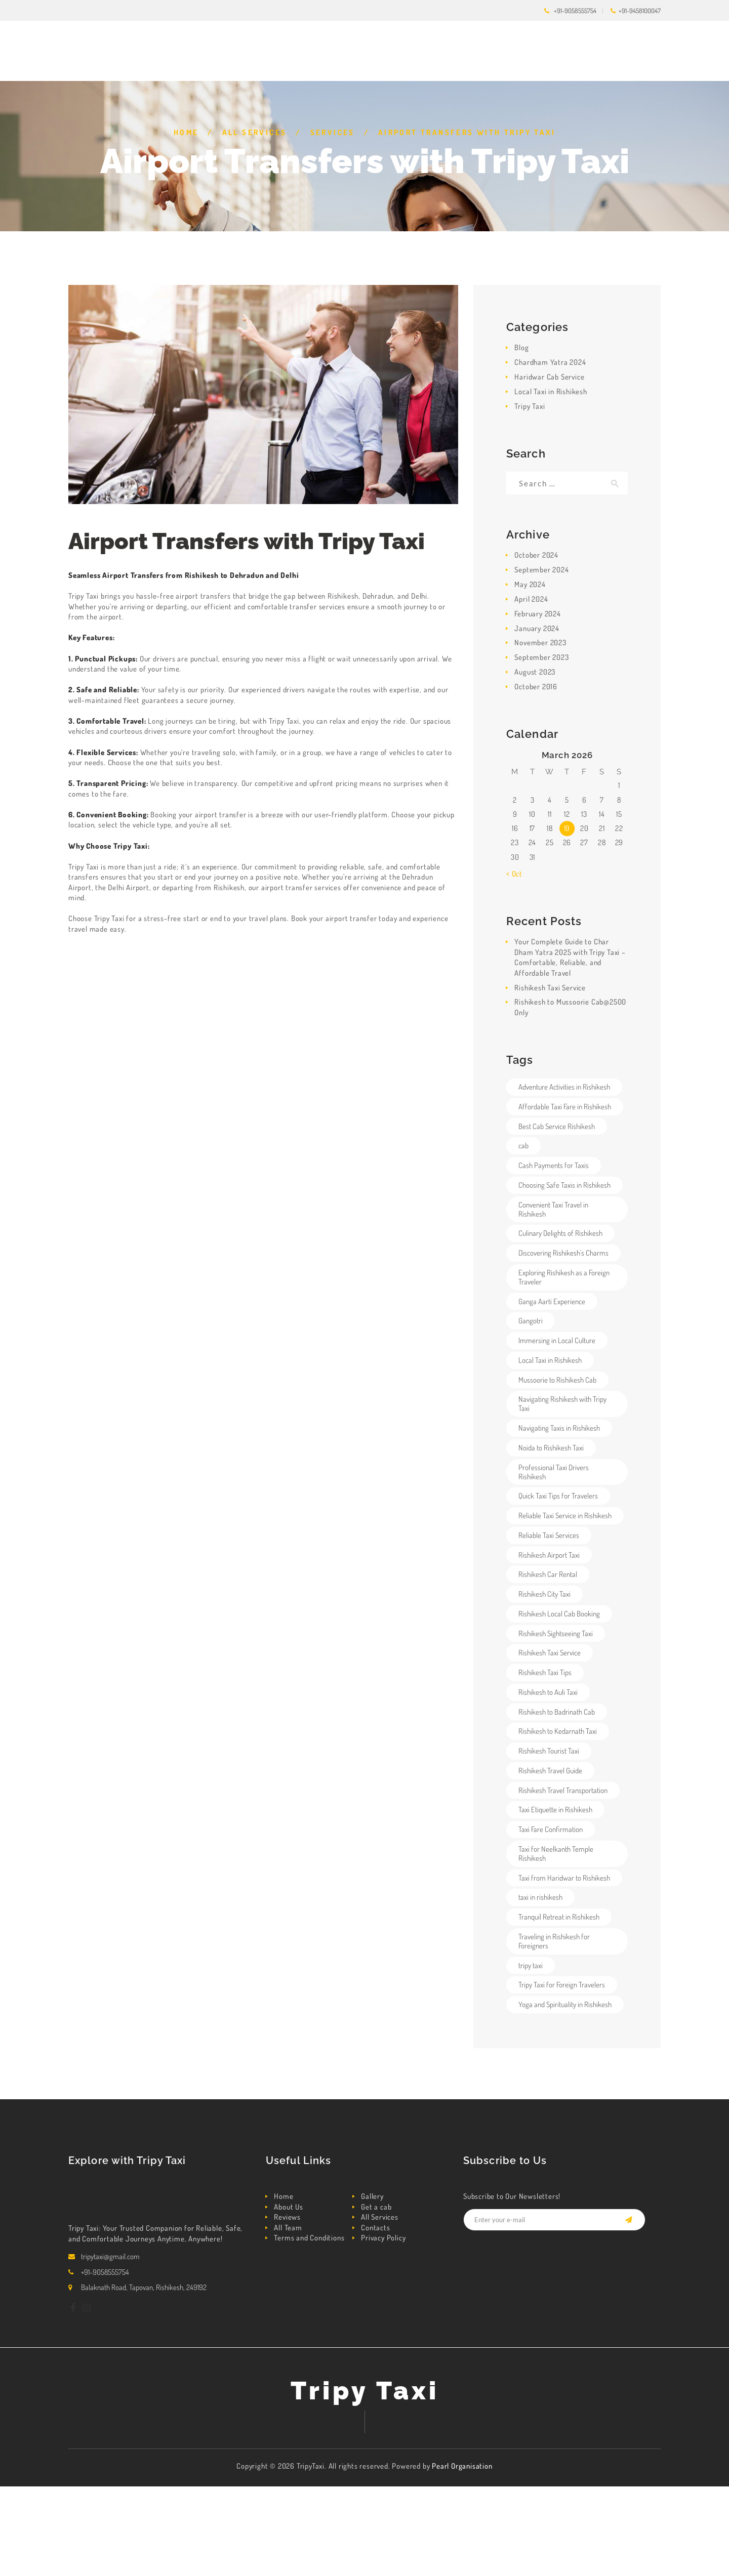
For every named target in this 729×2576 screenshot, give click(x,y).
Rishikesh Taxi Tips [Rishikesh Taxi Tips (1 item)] (545, 1672)
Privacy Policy (383, 2237)
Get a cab (376, 2207)
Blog (521, 347)
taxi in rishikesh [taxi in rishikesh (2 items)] (540, 1897)
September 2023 (541, 657)
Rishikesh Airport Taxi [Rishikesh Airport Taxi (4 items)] (549, 1555)
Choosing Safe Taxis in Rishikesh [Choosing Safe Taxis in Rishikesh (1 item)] (564, 1185)
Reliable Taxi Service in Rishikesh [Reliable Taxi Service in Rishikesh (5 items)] (565, 1515)
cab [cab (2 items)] (523, 1145)
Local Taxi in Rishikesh (550, 391)
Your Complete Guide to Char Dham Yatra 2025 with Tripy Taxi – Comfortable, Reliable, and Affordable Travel (569, 957)
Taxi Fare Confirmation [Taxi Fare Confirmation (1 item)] (550, 1829)
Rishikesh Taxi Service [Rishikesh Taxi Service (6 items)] (549, 1652)
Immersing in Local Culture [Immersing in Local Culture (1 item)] (556, 1340)
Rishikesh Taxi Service (550, 987)
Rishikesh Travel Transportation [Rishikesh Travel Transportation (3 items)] (563, 1790)
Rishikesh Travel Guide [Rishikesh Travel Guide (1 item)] (550, 1770)
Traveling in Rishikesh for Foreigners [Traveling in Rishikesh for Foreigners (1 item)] (554, 1941)
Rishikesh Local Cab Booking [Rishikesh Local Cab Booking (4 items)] (559, 1613)
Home (186, 132)
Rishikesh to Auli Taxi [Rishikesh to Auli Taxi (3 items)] (548, 1692)
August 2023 (534, 672)
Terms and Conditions (309, 2237)
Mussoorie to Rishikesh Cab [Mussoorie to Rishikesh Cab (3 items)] (557, 1380)
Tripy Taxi (529, 406)
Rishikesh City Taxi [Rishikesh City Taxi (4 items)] (544, 1594)
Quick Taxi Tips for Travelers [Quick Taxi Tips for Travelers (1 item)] (558, 1496)
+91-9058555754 (575, 11)
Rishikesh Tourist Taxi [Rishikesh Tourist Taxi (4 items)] (548, 1751)
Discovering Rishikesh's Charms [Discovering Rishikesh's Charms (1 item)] (563, 1253)
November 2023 (540, 642)
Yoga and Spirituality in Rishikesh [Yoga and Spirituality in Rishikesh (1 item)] (565, 2004)
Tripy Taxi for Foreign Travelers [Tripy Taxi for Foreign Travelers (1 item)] (561, 1984)
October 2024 (536, 555)
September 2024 (541, 569)
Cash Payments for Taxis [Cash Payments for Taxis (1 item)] (553, 1165)
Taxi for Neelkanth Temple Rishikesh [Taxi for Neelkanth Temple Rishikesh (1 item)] (555, 1853)
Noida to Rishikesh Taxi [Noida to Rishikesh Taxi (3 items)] (551, 1447)
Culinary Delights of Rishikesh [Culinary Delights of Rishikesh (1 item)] (560, 1233)
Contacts (375, 2227)
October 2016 (535, 686)
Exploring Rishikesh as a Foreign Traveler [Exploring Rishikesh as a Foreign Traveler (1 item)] (564, 1277)
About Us (288, 2207)
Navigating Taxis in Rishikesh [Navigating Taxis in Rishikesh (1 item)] (559, 1428)
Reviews (287, 2217)
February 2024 (537, 613)
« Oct (514, 874)
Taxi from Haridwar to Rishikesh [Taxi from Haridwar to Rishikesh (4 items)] (564, 1878)
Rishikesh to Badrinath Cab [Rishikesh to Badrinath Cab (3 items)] (556, 1712)
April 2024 (531, 599)
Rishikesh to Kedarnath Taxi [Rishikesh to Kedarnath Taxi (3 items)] (557, 1731)
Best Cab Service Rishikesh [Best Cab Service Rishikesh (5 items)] (556, 1126)
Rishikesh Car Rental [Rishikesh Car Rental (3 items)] (547, 1574)
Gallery (372, 2196)
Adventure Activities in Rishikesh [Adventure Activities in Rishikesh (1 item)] (564, 1087)
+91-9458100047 (640, 11)
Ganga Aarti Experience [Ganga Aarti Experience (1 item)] (551, 1301)
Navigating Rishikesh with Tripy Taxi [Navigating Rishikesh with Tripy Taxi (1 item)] (562, 1403)
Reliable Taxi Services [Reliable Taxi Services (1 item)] (548, 1535)
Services (332, 132)
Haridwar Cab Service (549, 377)
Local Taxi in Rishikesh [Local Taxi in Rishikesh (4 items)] (550, 1360)
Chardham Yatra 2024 (550, 362)
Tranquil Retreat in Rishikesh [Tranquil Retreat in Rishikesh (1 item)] (558, 1917)
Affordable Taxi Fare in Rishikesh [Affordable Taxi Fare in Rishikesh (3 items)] (564, 1106)
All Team (288, 2227)
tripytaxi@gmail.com (110, 2256)
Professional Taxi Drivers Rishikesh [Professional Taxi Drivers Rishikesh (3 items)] (553, 1472)
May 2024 (529, 584)
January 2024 (536, 628)
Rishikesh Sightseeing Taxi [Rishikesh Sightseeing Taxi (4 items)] (555, 1633)
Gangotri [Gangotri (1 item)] (530, 1320)
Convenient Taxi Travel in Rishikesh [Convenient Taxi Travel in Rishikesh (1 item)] (553, 1209)
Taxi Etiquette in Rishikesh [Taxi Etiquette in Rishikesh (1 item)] (555, 1809)
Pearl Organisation (462, 2466)
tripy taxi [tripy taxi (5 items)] (530, 1965)
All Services (254, 132)
